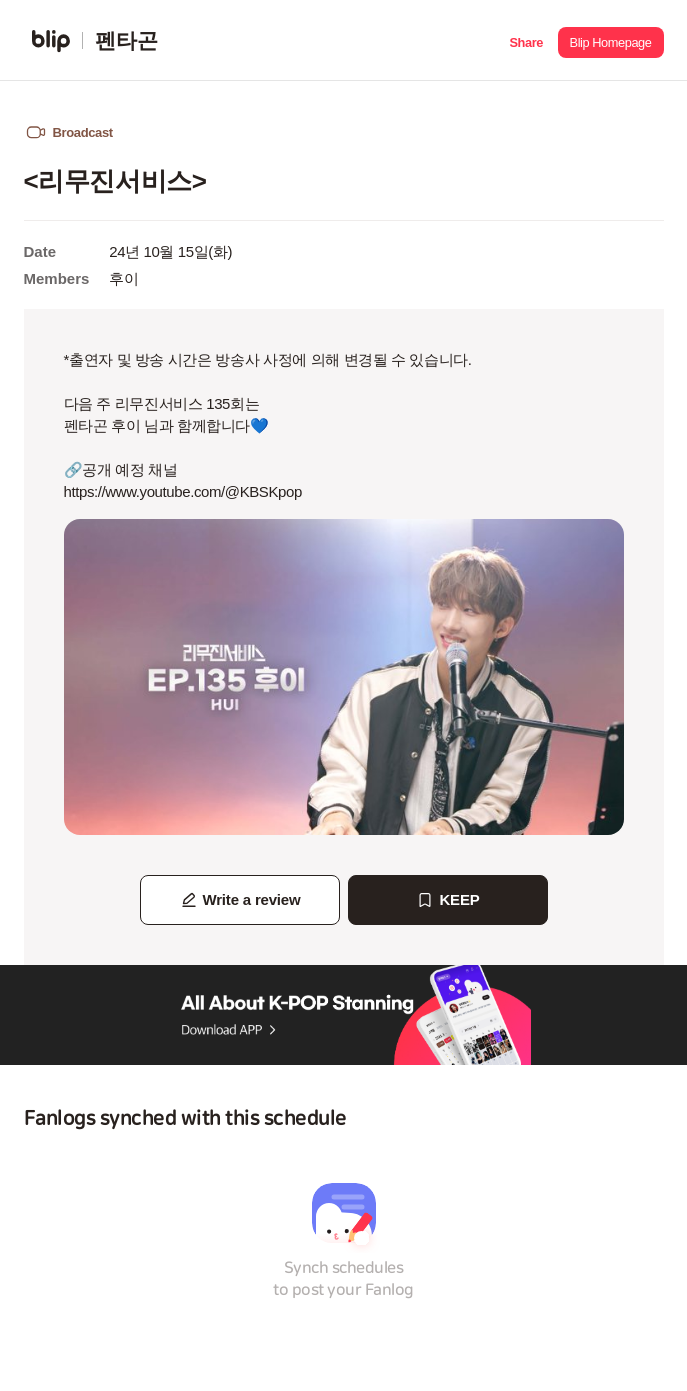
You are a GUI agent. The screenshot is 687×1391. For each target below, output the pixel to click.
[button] (526, 40)
